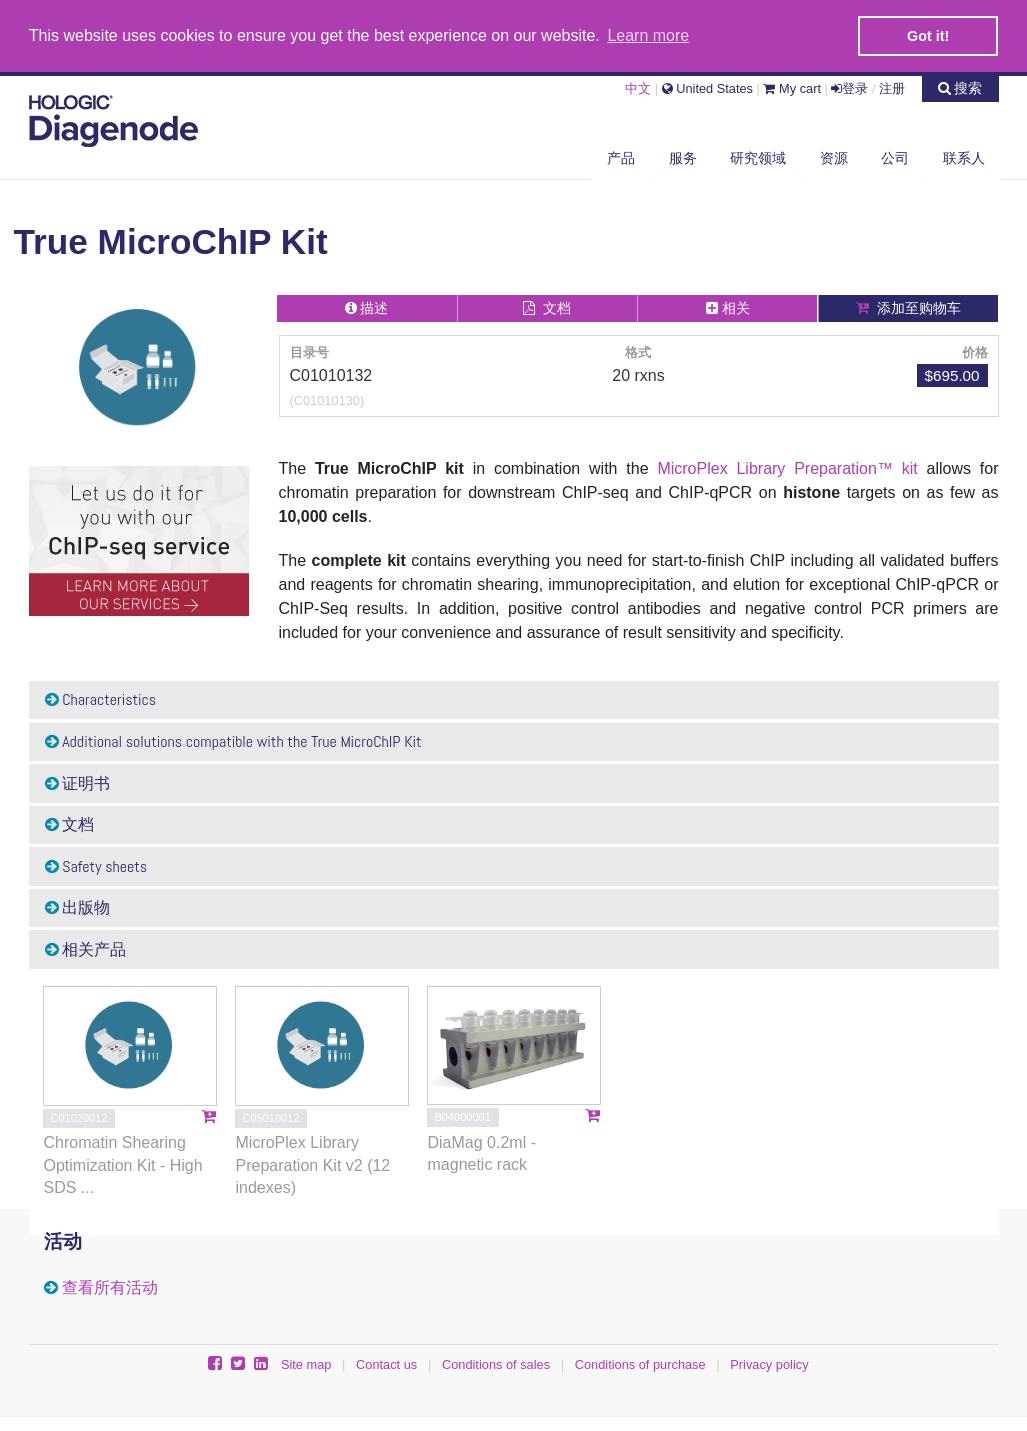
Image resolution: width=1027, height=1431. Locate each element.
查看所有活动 (110, 1286)
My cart (792, 87)
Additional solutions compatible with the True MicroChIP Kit (233, 740)
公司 (895, 157)
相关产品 (86, 948)
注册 (892, 87)
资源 (834, 157)
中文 (638, 87)
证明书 (78, 782)
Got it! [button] (928, 36)
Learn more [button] (648, 35)
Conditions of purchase (640, 1363)
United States (707, 87)
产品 (621, 157)
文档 (70, 823)
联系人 (964, 157)
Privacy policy (769, 1363)
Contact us (386, 1363)
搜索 (960, 87)
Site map (306, 1363)
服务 (683, 157)
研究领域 (758, 157)
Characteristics (101, 699)
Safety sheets (96, 865)
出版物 (78, 906)
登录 (849, 87)
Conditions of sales (496, 1363)
